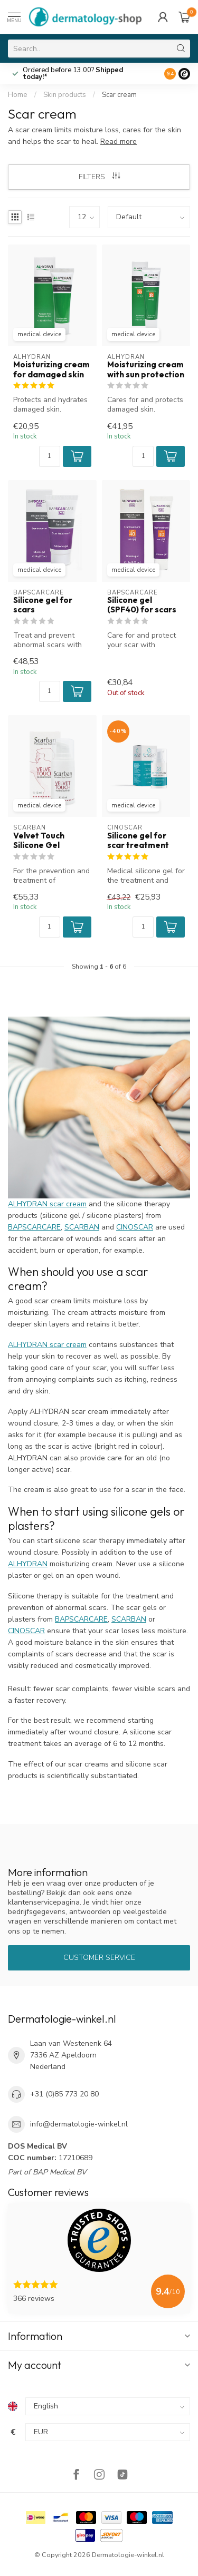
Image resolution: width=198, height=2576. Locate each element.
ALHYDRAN (28, 1564)
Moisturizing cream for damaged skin (51, 369)
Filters (99, 177)
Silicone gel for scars (42, 605)
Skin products (64, 95)
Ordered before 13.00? (73, 73)
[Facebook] (76, 2475)
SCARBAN (81, 1227)
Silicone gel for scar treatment (138, 840)
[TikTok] (122, 2475)
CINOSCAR (134, 1227)
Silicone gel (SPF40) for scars (141, 605)
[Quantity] (49, 456)
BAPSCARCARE (34, 1227)
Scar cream (119, 95)
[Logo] (184, 74)
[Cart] (184, 16)
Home (17, 95)
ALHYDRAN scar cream (47, 1204)
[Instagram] (99, 2475)
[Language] (107, 2406)
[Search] (181, 48)
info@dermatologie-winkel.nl (79, 2124)
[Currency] (107, 2432)
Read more (118, 141)
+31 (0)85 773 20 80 (64, 2094)
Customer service (99, 1958)
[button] (77, 456)
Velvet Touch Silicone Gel (38, 840)
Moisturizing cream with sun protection (145, 369)
